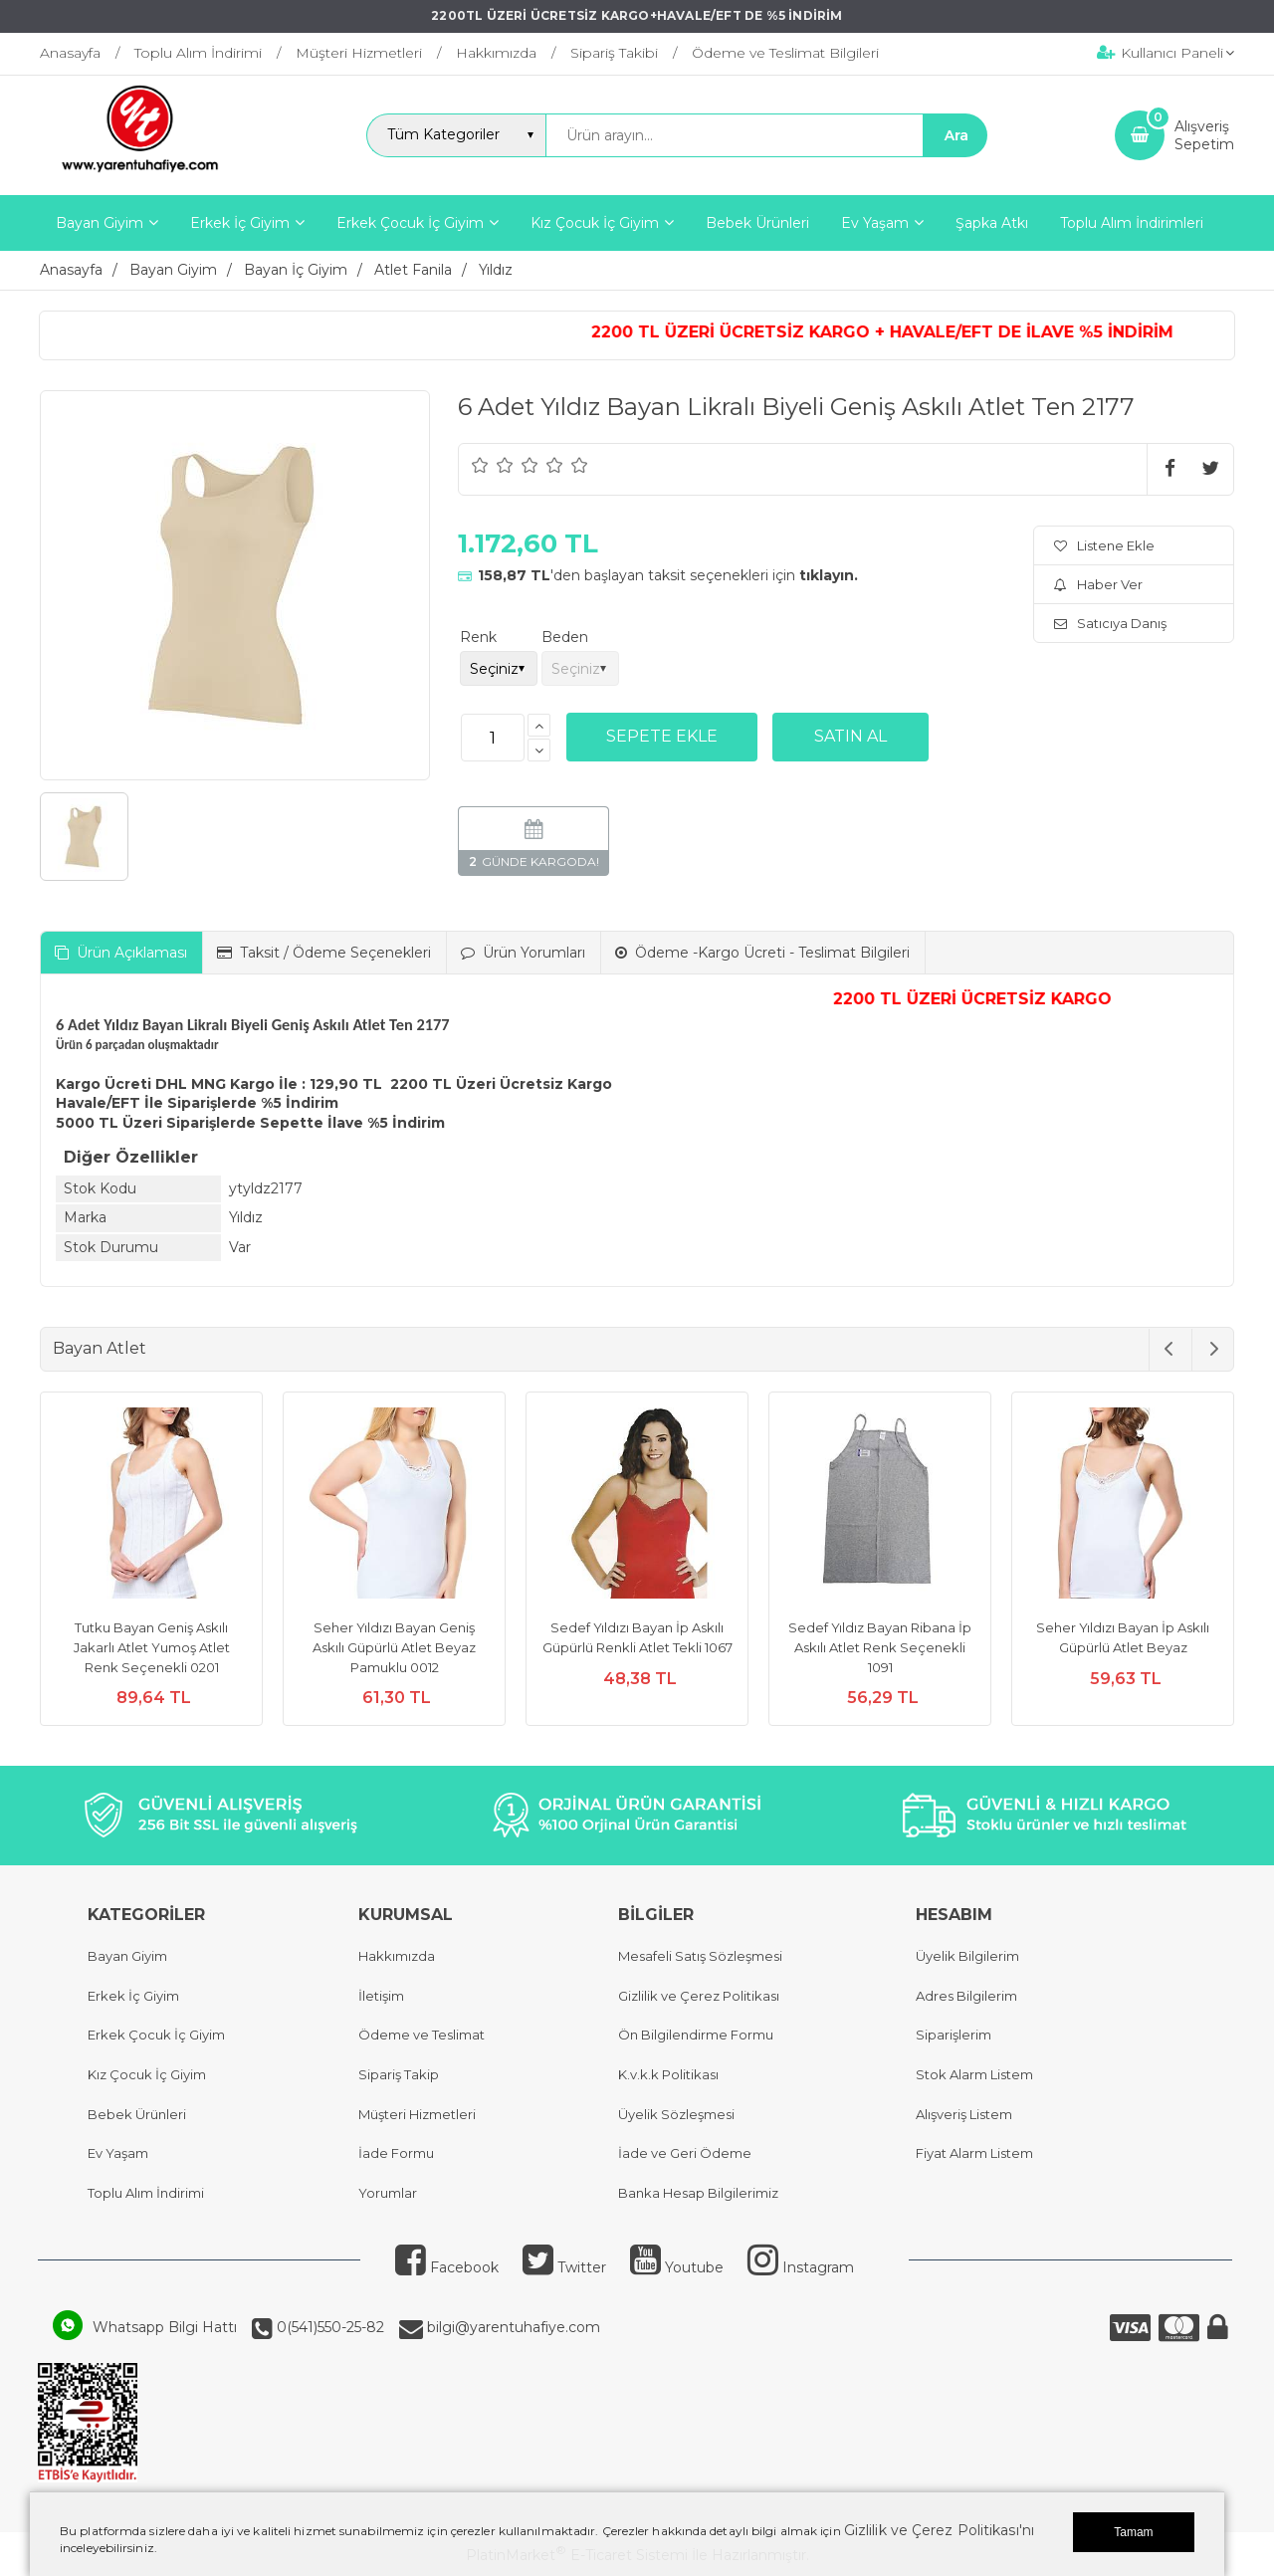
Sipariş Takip (398, 2074)
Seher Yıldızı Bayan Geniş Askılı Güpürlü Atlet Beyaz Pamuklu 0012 (394, 1646)
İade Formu (396, 2153)
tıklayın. (828, 575)
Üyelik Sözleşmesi (676, 2114)
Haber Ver (1098, 584)
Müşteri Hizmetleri (417, 2114)
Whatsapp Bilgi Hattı (165, 2327)
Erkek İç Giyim (133, 1996)
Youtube (677, 2267)
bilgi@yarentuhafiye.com (511, 2327)
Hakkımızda (396, 1956)
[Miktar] (493, 737)
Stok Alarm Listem (974, 2074)
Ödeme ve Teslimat (421, 2034)
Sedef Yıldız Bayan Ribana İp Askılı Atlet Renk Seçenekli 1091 (879, 1646)
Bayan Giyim (127, 1956)
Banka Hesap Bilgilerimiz (698, 2193)
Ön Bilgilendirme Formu (695, 2034)
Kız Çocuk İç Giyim (147, 2074)
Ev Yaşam (118, 2153)
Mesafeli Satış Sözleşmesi (700, 1956)
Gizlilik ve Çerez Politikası (698, 1996)
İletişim (381, 1996)
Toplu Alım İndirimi (146, 2193)
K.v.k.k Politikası (668, 2074)
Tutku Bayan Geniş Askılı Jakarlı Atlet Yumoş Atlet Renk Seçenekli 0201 (152, 1646)
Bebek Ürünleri (137, 2114)
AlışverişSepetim (1204, 135)
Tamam (1133, 2532)
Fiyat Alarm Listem (974, 2153)
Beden (564, 637)
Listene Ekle (1104, 545)
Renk (478, 637)
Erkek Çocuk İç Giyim (156, 2034)
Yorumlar (387, 2193)
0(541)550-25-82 (328, 2327)
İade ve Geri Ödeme (684, 2153)
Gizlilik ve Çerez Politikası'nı (939, 2530)
